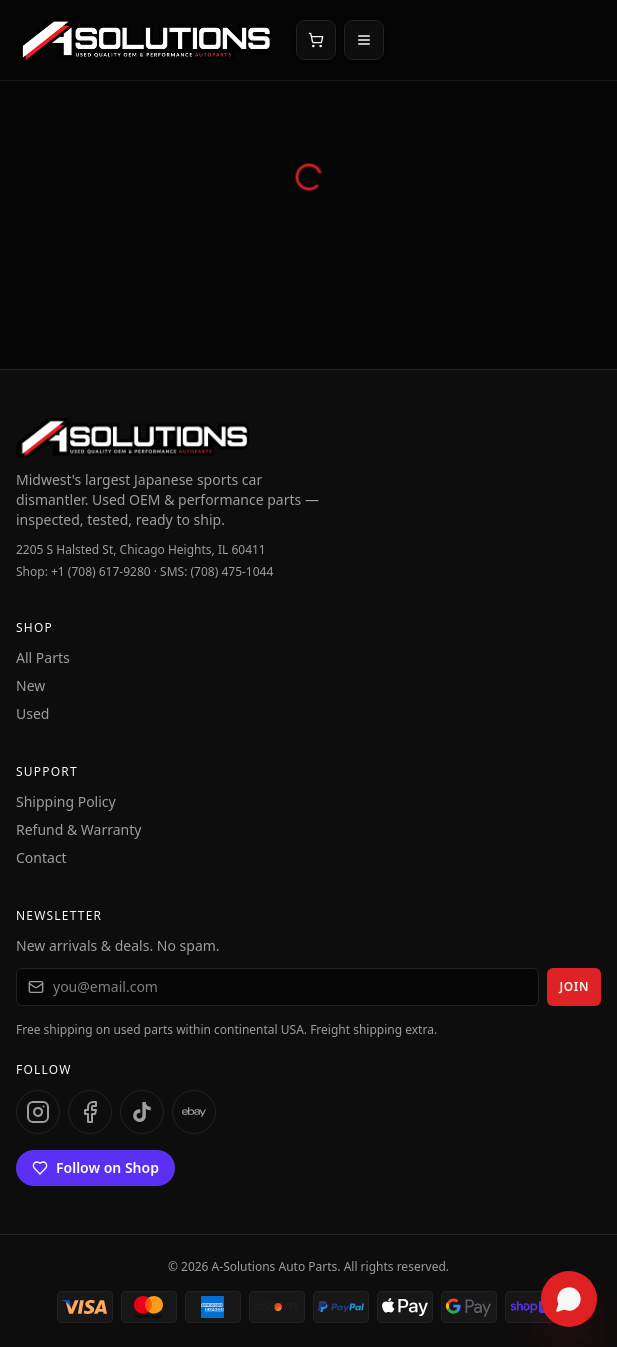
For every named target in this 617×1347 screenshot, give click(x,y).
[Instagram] (38, 1112)
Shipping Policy (66, 801)
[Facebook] (90, 1112)
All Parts (43, 657)
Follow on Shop (95, 1167)
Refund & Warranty (78, 829)
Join (574, 986)
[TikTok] (142, 1112)
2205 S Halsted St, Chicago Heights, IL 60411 (141, 550)
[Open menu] (364, 40)
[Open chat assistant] (569, 1299)
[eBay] (194, 1112)
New (30, 685)
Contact (41, 857)
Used (32, 713)
